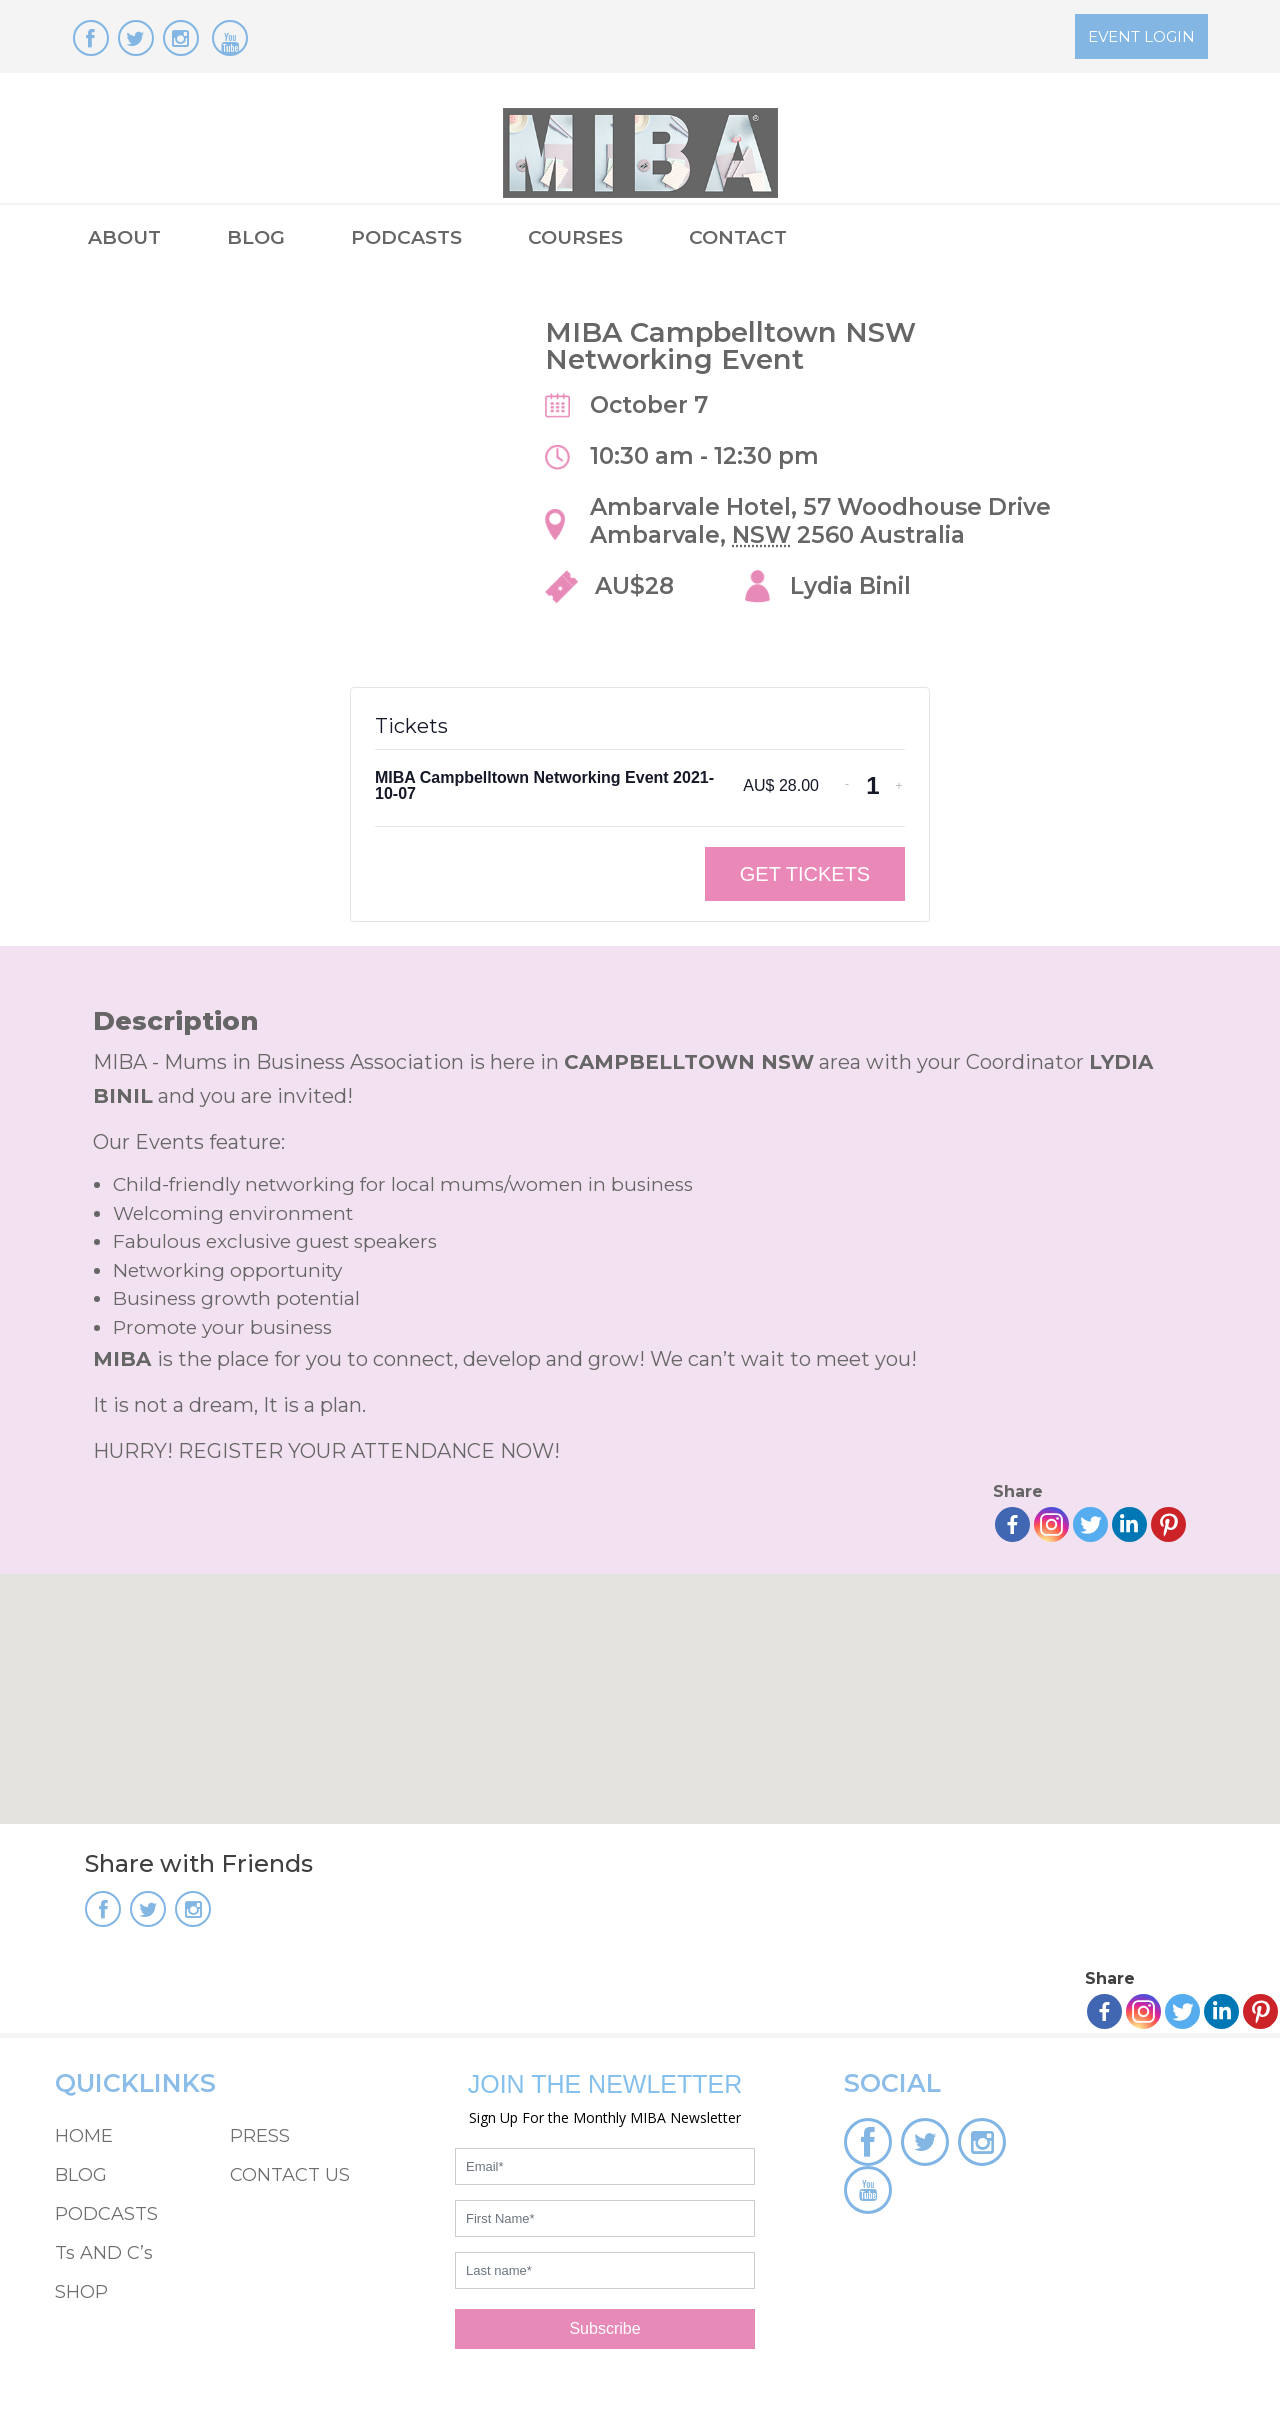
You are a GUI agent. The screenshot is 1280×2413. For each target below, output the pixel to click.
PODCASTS (406, 237)
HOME (84, 2136)
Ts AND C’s (104, 2253)
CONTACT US (290, 2175)
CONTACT (738, 237)
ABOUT (124, 237)
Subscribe (604, 2328)
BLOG (256, 237)
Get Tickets (805, 874)
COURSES (575, 237)
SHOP (81, 2292)
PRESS (260, 2136)
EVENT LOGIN (1141, 36)
